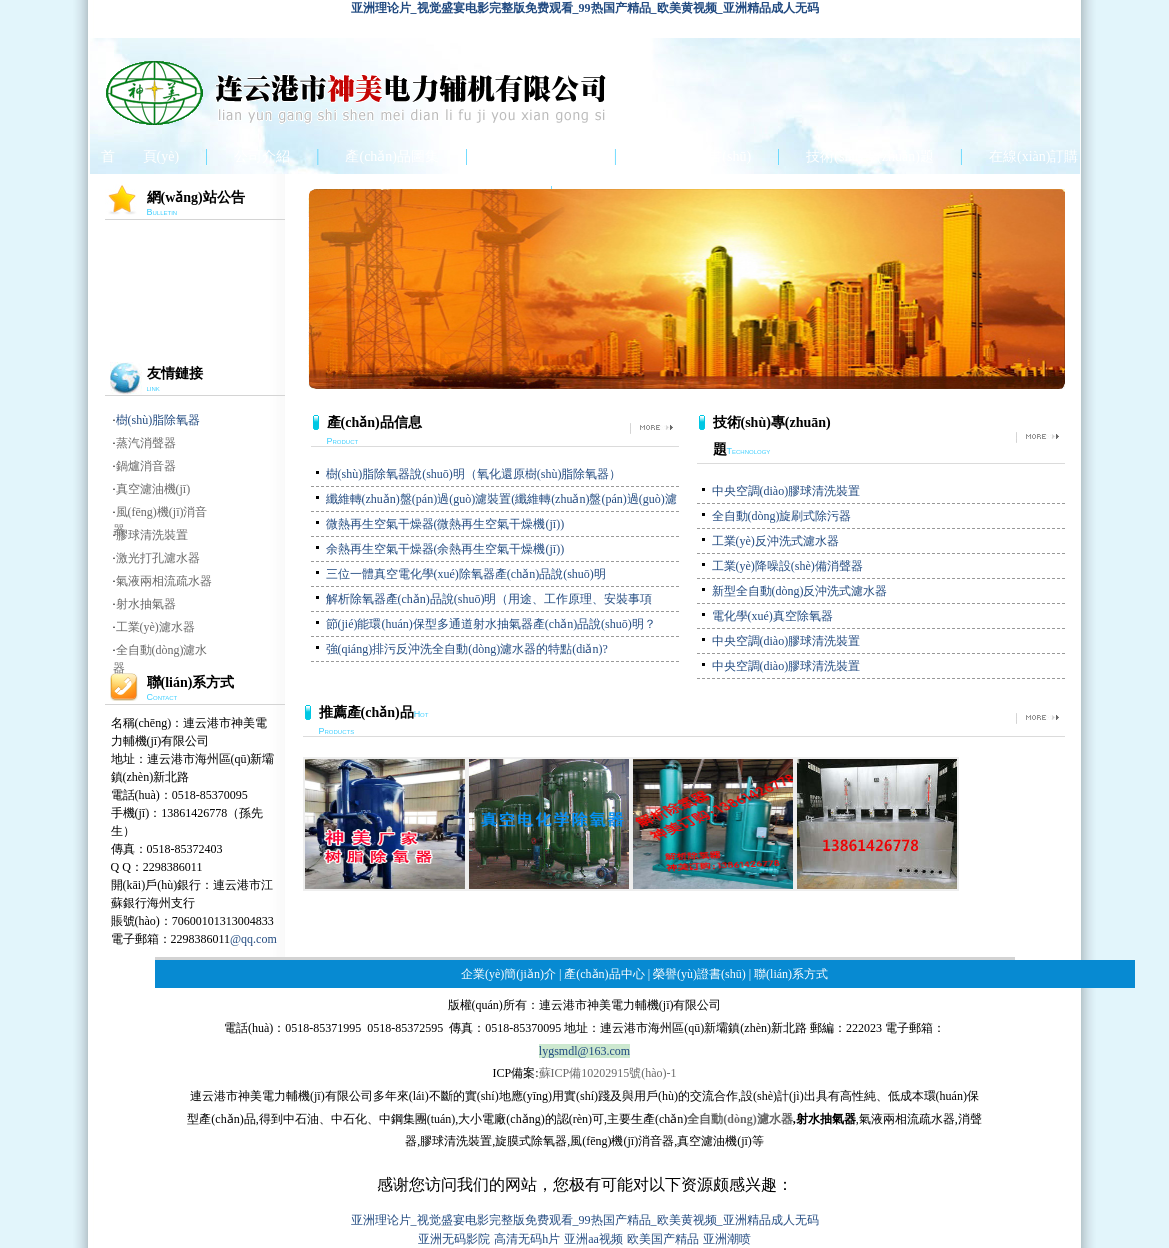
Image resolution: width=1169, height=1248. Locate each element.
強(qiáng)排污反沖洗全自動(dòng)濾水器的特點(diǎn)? (467, 649)
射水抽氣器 (146, 604)
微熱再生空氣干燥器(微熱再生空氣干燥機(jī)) (445, 524)
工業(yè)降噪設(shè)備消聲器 (787, 566)
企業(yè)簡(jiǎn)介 (508, 974)
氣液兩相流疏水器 (164, 581)
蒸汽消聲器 (146, 443)
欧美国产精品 (663, 1239)
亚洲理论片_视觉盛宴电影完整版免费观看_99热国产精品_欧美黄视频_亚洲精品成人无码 (585, 8)
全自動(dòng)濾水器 (739, 1119)
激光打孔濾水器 (158, 558)
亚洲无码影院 (454, 1239)
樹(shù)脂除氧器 (158, 420)
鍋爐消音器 (146, 466)
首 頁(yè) (140, 156)
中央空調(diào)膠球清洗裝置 (786, 491)
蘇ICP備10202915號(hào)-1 (608, 1073)
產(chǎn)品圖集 (392, 156)
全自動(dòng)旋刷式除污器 (782, 516)
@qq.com (253, 939)
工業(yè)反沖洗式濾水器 (775, 541)
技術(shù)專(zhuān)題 (870, 156)
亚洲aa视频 (593, 1239)
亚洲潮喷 (727, 1239)
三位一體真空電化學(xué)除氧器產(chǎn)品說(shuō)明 (466, 574)
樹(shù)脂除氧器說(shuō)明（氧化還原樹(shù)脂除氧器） (474, 474)
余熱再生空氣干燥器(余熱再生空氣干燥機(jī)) (445, 549)
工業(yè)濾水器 (155, 627)
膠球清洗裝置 (152, 535)
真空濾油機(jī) (153, 489)
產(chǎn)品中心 (541, 156)
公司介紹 (262, 156)
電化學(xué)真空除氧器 (772, 616)
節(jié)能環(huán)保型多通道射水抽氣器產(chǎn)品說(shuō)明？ (491, 624)
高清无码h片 (527, 1239)
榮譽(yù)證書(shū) (697, 156)
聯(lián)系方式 (791, 974)
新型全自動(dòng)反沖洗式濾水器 (800, 591)
